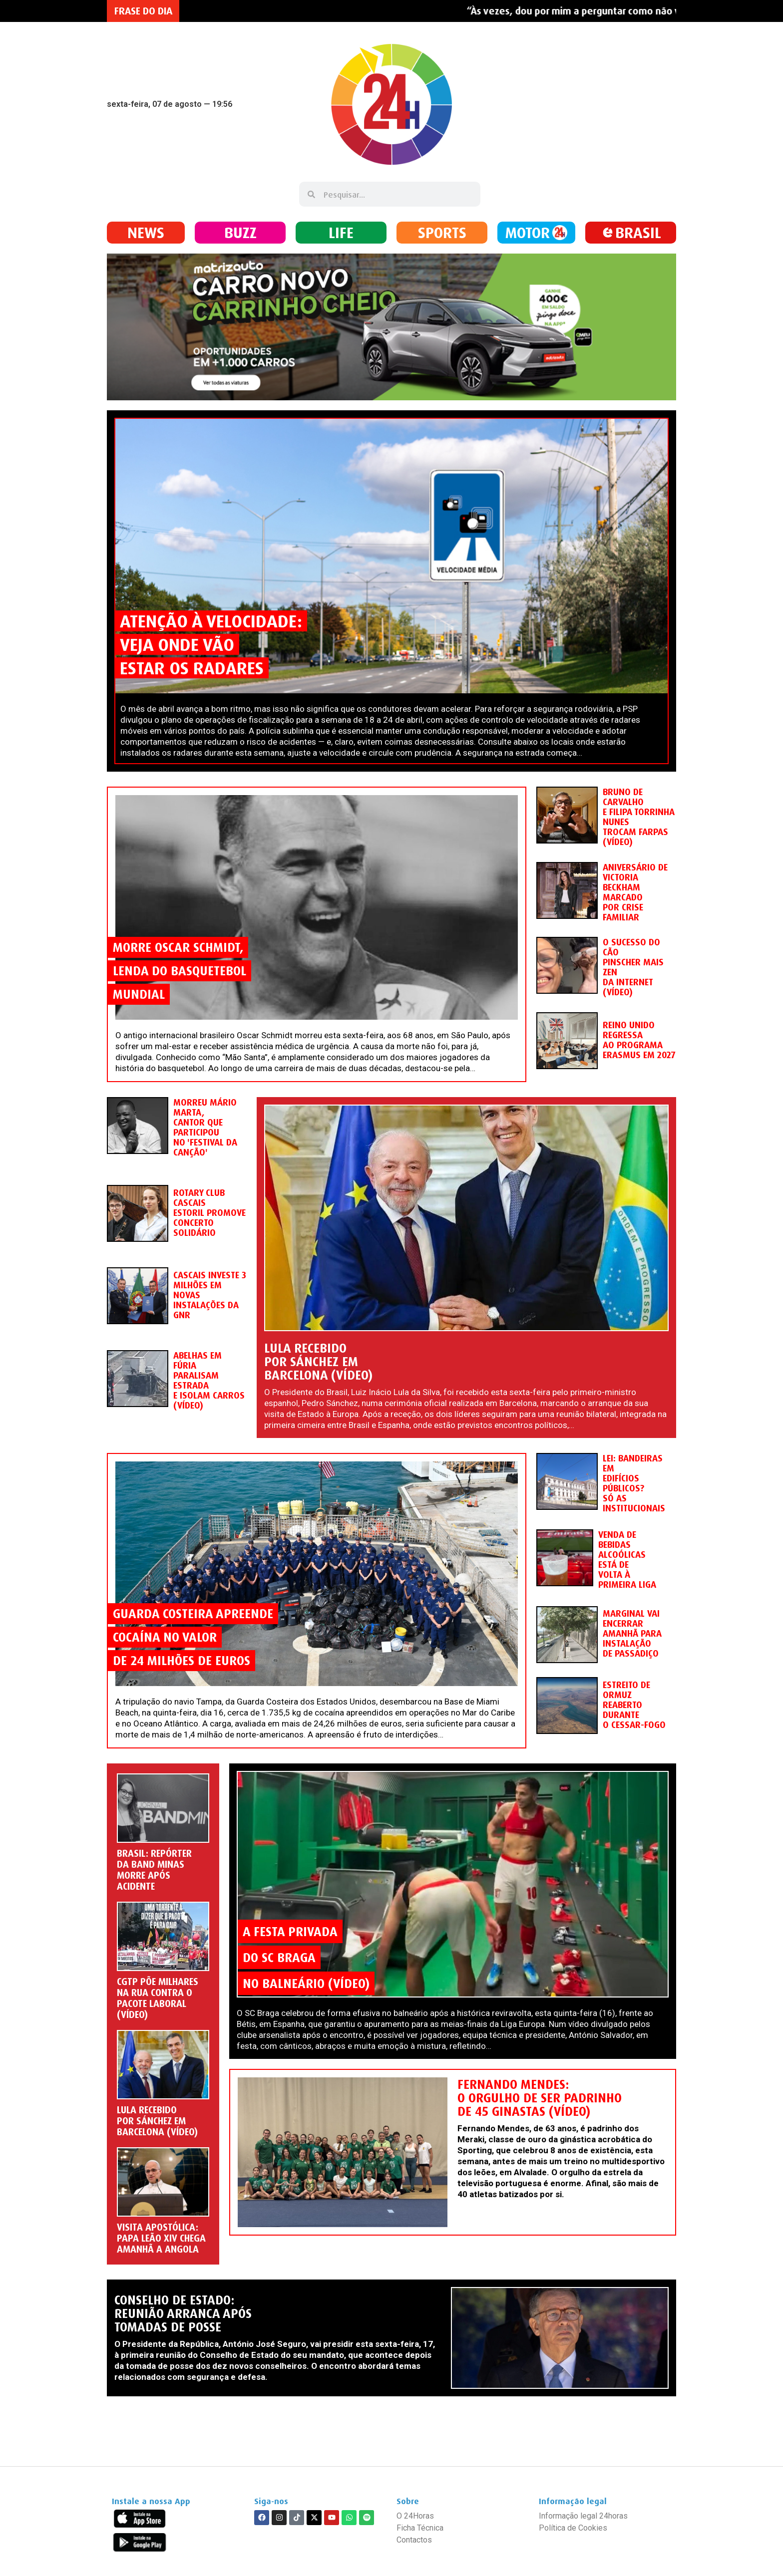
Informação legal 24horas (583, 2516)
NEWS (145, 232)
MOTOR (527, 232)
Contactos (414, 2540)
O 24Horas (415, 2516)
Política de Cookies (573, 2528)
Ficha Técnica (419, 2528)
